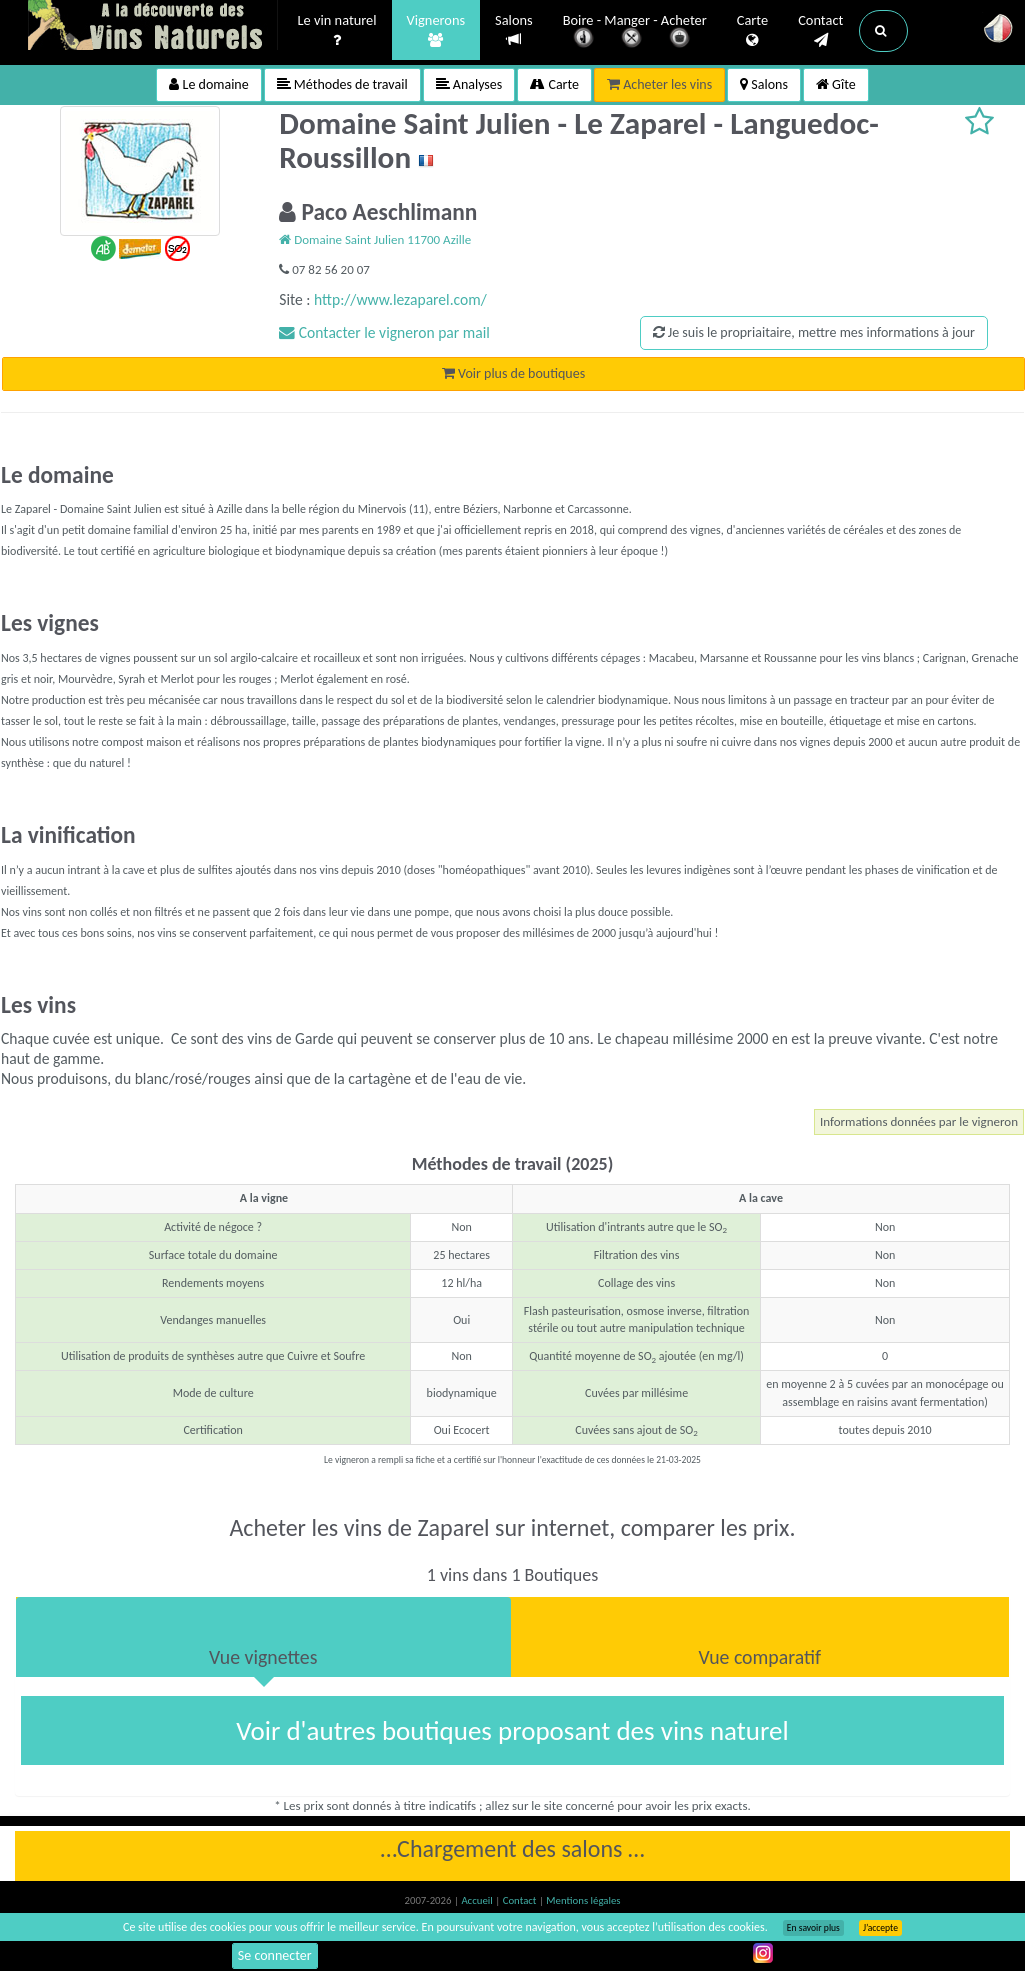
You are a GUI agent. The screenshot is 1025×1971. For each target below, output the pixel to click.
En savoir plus (813, 1928)
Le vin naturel (337, 31)
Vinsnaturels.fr (153, 27)
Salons (514, 30)
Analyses (469, 84)
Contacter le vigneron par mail (384, 332)
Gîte (836, 84)
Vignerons (436, 31)
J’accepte (880, 1928)
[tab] (263, 1637)
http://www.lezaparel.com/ (400, 299)
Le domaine (208, 84)
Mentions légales (583, 1900)
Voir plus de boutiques (513, 373)
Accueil (478, 1900)
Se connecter (275, 1955)
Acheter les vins (659, 84)
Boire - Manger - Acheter (635, 32)
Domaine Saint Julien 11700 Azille (375, 239)
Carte (752, 31)
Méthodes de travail (342, 84)
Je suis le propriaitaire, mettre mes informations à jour (814, 332)
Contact (820, 31)
